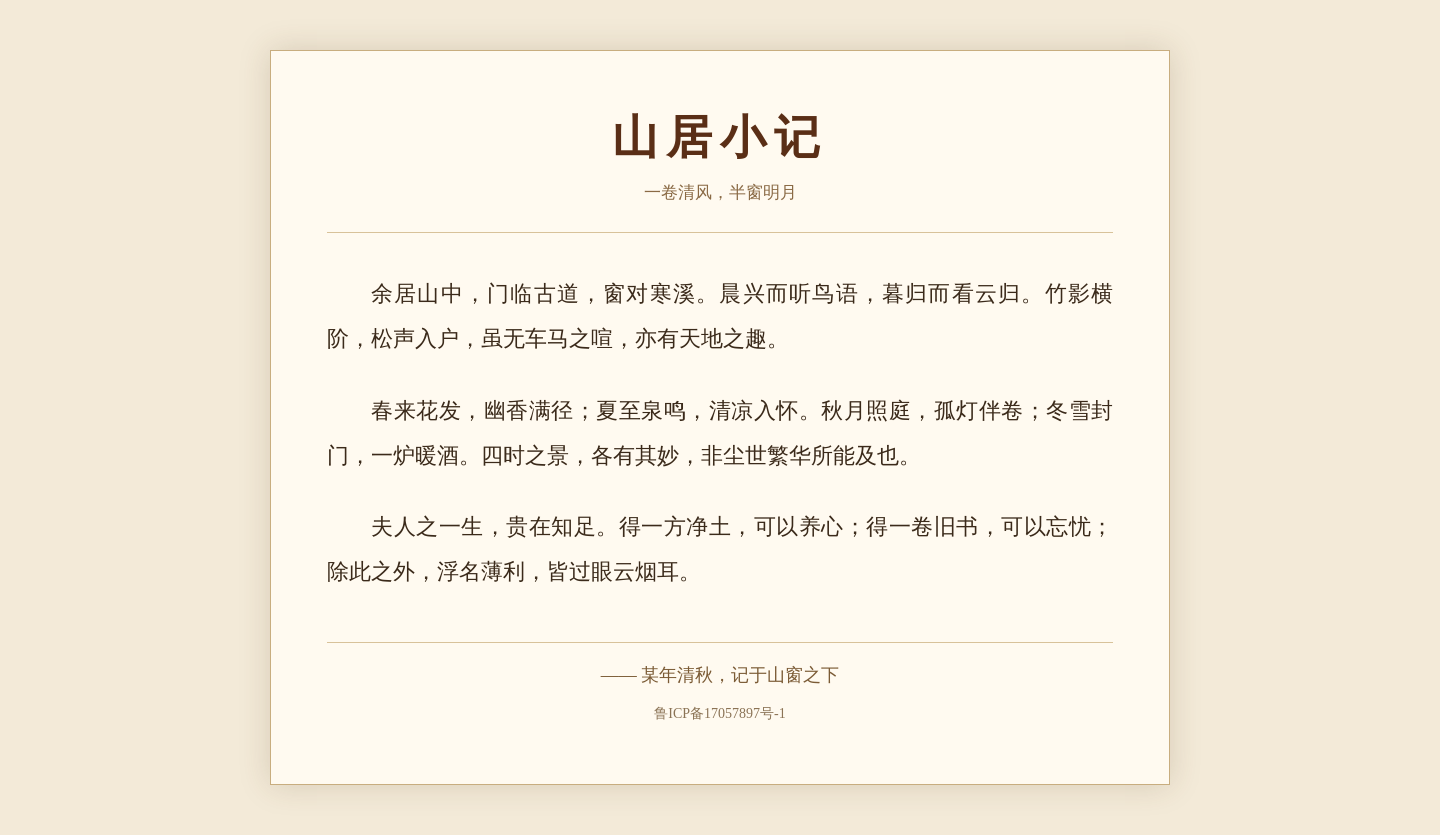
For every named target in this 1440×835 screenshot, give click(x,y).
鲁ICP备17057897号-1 (719, 713)
